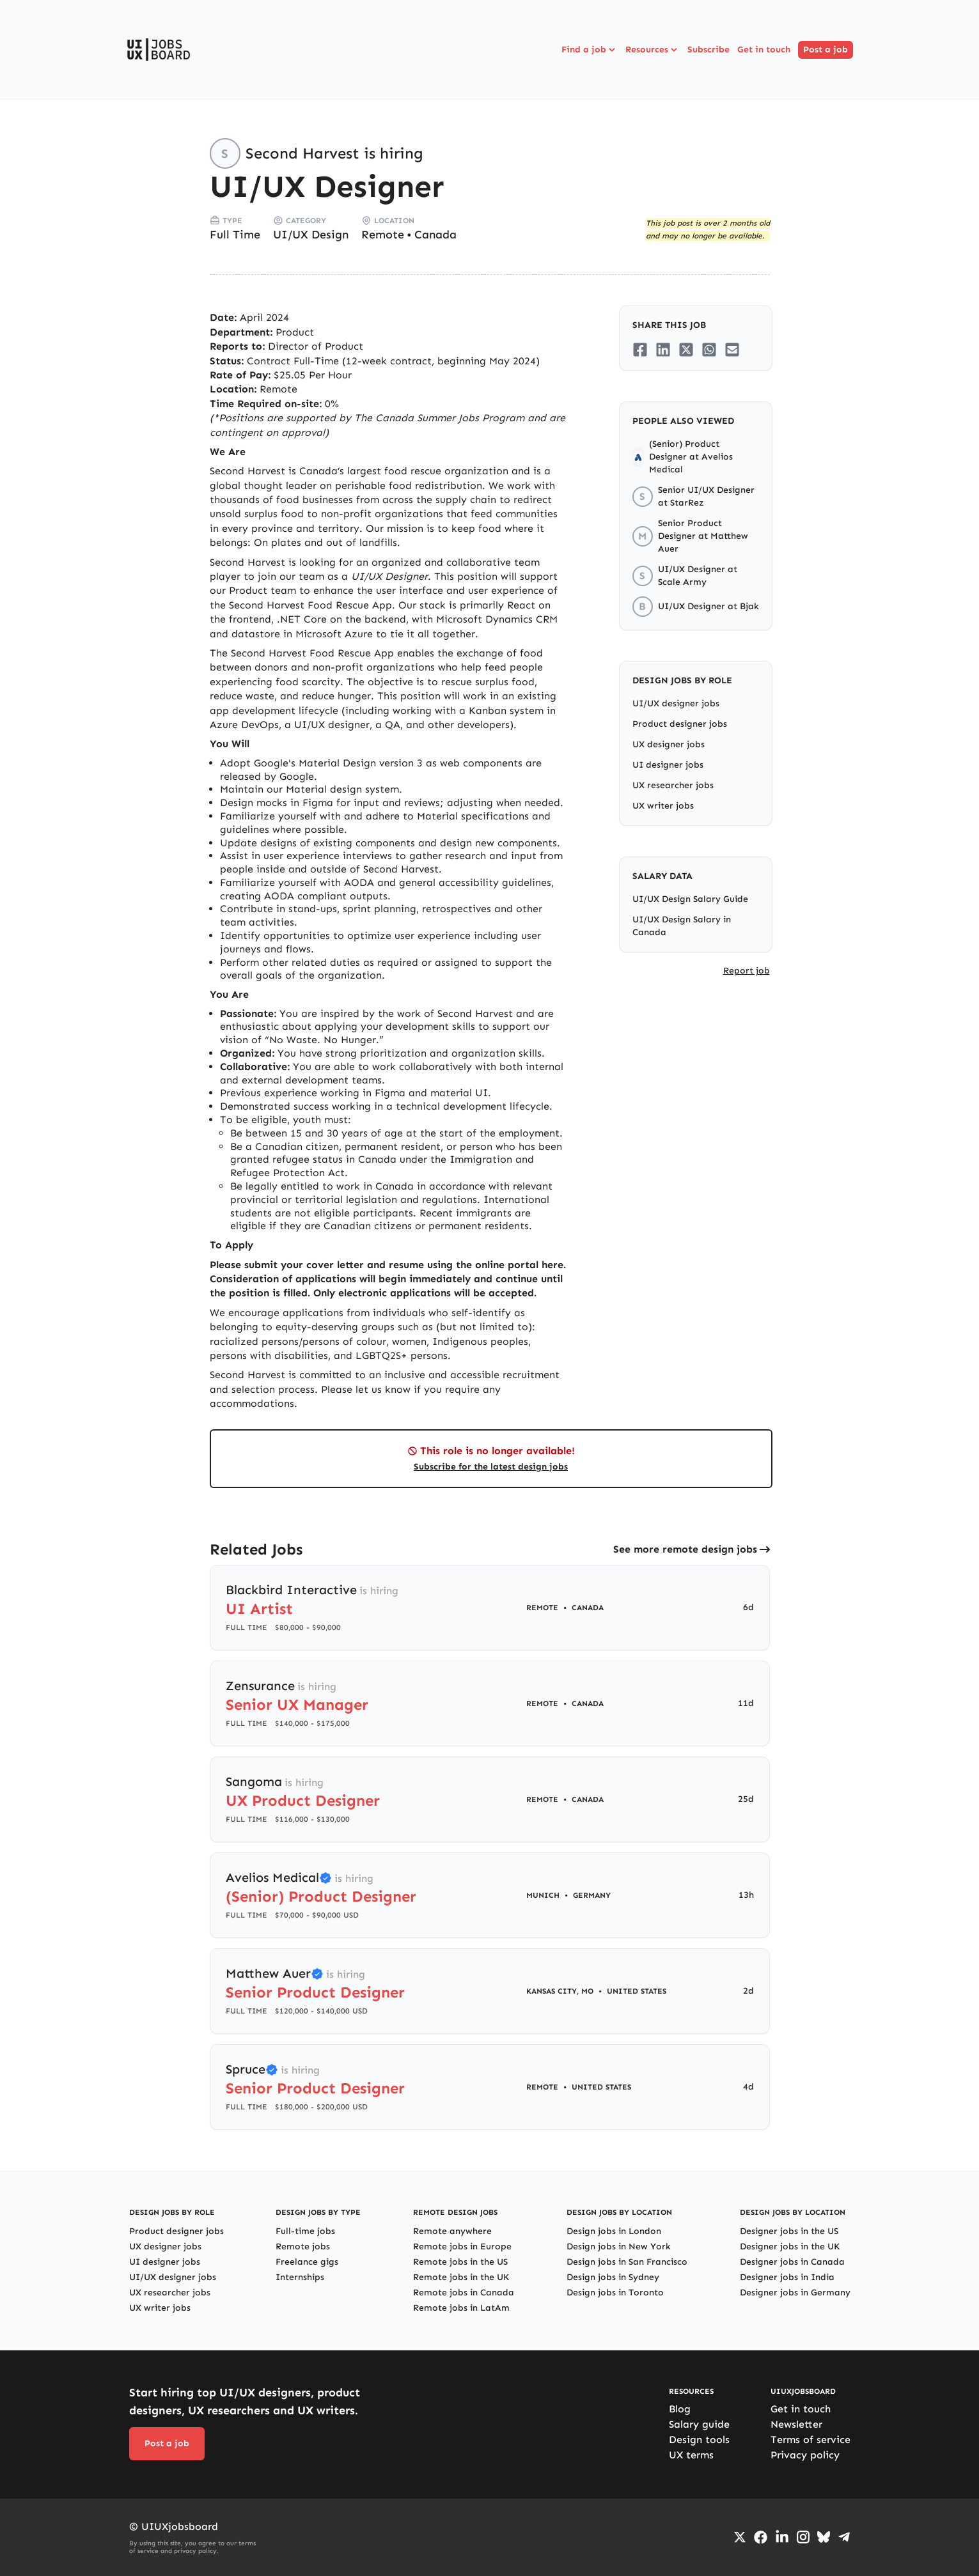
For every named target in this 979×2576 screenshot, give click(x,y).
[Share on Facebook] (640, 349)
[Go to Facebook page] (760, 2537)
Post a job (825, 49)
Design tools (699, 2439)
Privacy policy (805, 2455)
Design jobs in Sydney (613, 2277)
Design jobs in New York (619, 2246)
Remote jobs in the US (460, 2261)
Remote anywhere (452, 2231)
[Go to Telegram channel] (844, 2537)
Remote (382, 235)
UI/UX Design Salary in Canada (681, 926)
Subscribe (708, 49)
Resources (652, 50)
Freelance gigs (307, 2261)
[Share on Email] (732, 349)
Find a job (589, 50)
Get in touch (763, 49)
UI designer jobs (667, 764)
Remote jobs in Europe (462, 2246)
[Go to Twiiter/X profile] (739, 2537)
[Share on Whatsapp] (709, 349)
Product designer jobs (679, 723)
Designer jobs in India (787, 2277)
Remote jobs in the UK (461, 2277)
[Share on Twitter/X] (686, 349)
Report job (746, 970)
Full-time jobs (305, 2231)
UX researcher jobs (673, 785)
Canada (435, 235)
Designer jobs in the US (789, 2231)
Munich (543, 1895)
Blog (680, 2409)
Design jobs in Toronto (615, 2292)
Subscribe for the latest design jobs (491, 1466)
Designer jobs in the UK (790, 2246)
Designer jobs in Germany (795, 2292)
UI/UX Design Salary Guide (690, 899)
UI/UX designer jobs (675, 703)
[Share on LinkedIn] (663, 349)
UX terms (691, 2455)
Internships (300, 2277)
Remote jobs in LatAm (461, 2307)
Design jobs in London (614, 2231)
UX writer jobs (663, 805)
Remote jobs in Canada (463, 2292)
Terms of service (810, 2439)
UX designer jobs (668, 744)
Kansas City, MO (559, 1991)
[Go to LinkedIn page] (782, 2537)
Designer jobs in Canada (792, 2261)
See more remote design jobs (685, 1549)
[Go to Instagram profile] (803, 2537)
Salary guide (699, 2424)
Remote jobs (303, 2246)
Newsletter (796, 2424)
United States (636, 1991)
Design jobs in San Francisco (627, 2261)
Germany (592, 1895)
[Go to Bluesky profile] (823, 2537)
